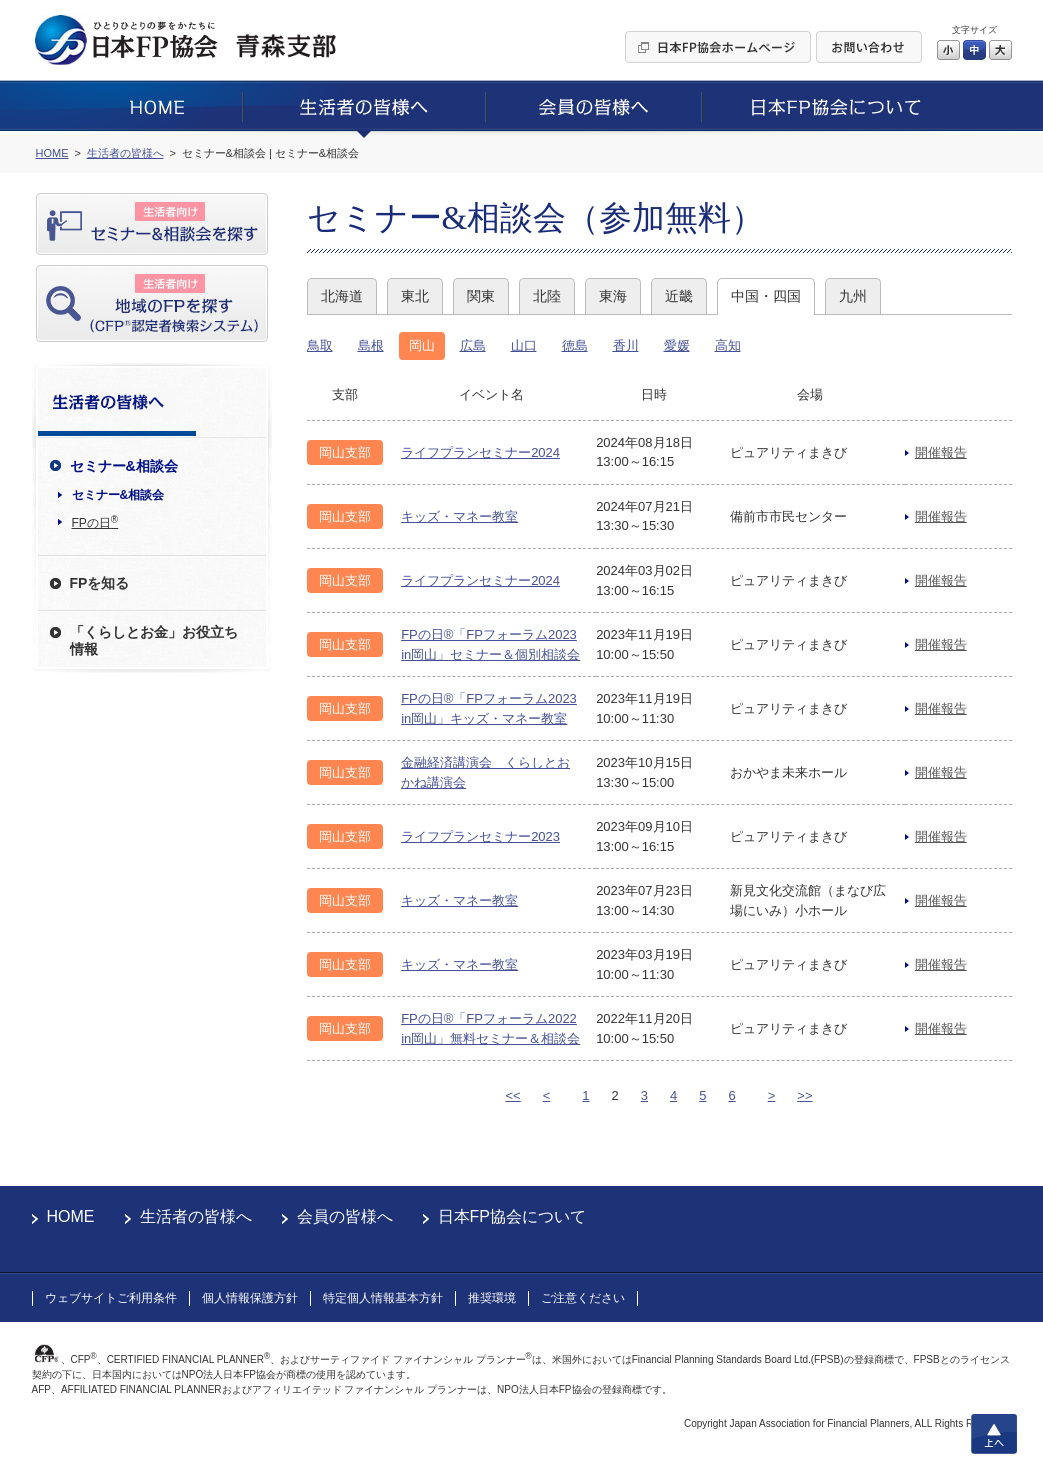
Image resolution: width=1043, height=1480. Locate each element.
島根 (371, 345)
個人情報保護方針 (250, 1298)
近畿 (679, 296)
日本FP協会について (512, 1216)
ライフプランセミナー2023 (480, 836)
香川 (626, 345)
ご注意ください (583, 1298)
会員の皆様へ (345, 1216)
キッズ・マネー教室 (459, 516)
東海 (613, 296)
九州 (853, 296)
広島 (473, 345)
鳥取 (320, 345)
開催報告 (941, 452)
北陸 (547, 296)
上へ (994, 1434)
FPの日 (95, 522)
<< (513, 1095)
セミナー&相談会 (118, 495)
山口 (524, 345)
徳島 (575, 345)
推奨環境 (492, 1298)
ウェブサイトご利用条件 (111, 1298)
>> (804, 1095)
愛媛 (677, 345)
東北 (415, 296)
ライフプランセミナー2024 (480, 452)
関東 (481, 296)
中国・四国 (766, 296)
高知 (728, 345)
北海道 (342, 296)
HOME (71, 1216)
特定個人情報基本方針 (383, 1298)
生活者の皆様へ (196, 1216)
